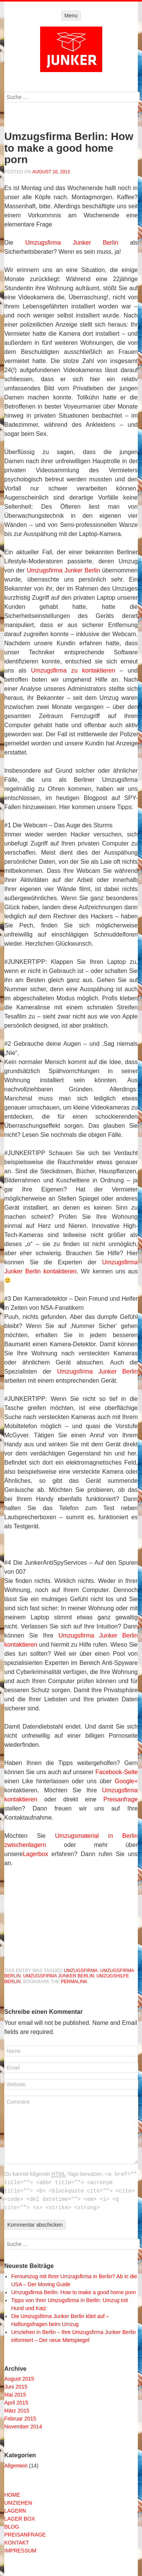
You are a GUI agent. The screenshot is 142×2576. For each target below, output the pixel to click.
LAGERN (15, 2511)
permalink (74, 1981)
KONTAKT (16, 2543)
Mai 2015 (15, 2395)
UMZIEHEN (18, 2503)
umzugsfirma (81, 1970)
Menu (71, 16)
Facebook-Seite (116, 1772)
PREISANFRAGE (25, 2535)
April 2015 (16, 2403)
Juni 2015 (15, 2387)
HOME (12, 2495)
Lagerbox (35, 1854)
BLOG (11, 2527)
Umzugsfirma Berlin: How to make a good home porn (73, 2292)
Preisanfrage (120, 1799)
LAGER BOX (19, 2519)
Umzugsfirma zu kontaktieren (73, 670)
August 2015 (19, 2379)
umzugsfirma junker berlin (58, 1976)
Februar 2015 (20, 2419)
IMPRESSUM (20, 2551)
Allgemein (15, 2466)
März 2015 (16, 2411)
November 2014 (23, 2427)
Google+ (126, 1781)
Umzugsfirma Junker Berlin (71, 242)
